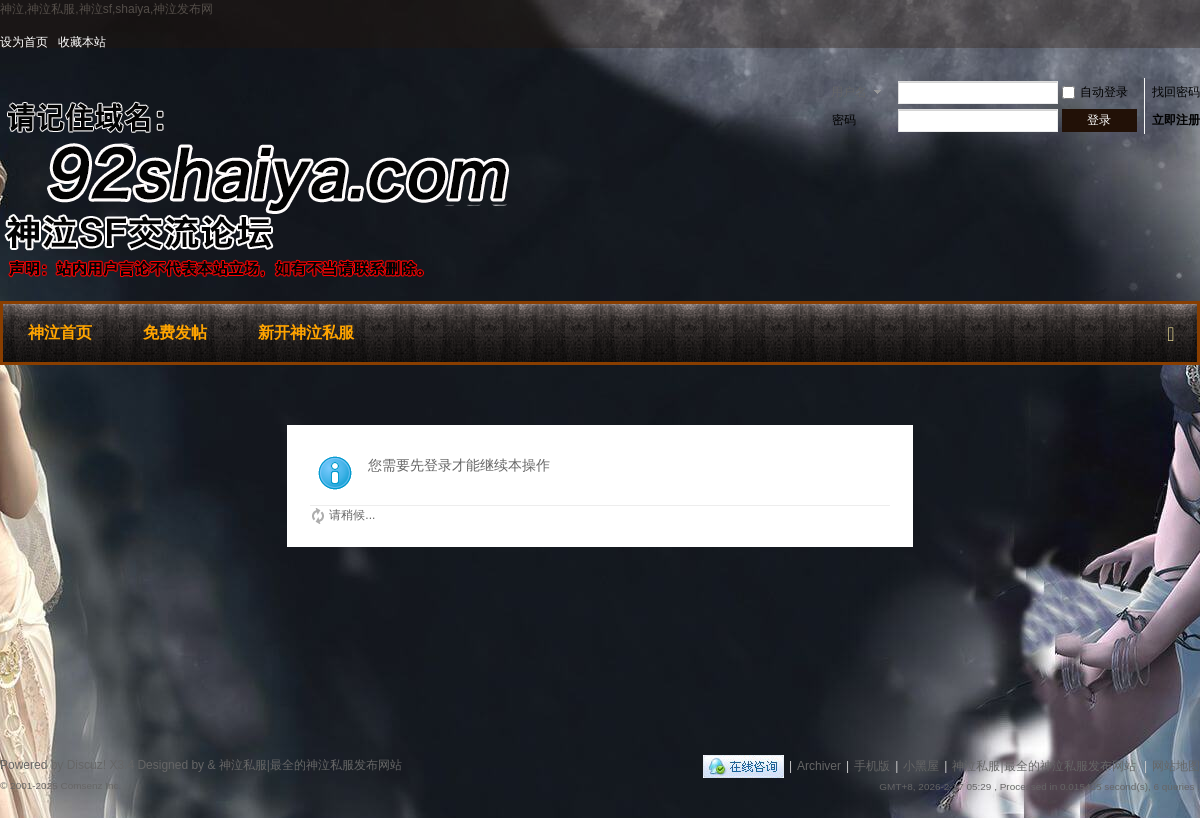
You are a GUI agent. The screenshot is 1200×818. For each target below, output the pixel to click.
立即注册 (1176, 120)
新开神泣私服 (306, 332)
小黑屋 (921, 766)
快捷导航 (1171, 330)
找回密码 (1176, 92)
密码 (844, 120)
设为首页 (24, 42)
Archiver (819, 766)
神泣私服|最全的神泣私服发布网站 (1043, 766)
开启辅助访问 (1195, 42)
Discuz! (86, 765)
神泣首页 (60, 332)
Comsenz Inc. (90, 785)
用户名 (849, 92)
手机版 (872, 766)
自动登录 (1095, 92)
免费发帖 (175, 332)
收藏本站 (82, 42)
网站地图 (1176, 766)
